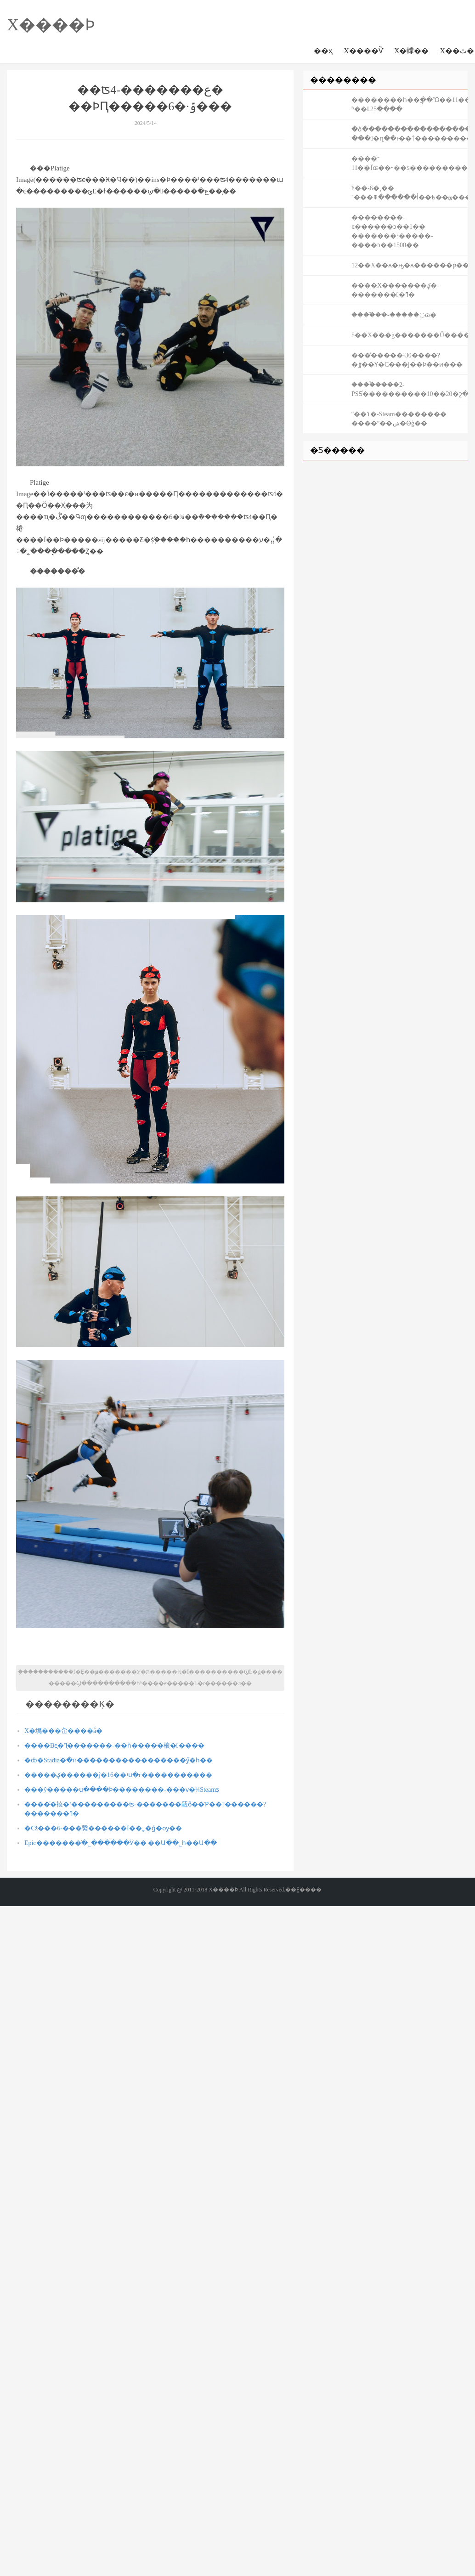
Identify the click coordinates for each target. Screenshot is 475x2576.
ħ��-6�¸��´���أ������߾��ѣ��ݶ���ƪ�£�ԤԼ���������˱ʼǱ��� (409, 193)
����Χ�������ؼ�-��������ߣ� (395, 290)
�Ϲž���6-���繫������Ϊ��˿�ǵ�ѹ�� (103, 1828)
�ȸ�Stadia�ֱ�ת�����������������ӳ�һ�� (118, 1760)
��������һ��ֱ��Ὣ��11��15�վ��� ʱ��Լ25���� (409, 104)
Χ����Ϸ (51, 25)
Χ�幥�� (411, 51)
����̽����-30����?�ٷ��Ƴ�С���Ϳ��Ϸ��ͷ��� (407, 360)
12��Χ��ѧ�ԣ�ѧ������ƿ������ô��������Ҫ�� (409, 265)
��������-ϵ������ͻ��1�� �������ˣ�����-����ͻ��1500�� (392, 231)
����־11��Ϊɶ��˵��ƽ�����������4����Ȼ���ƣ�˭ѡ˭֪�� (409, 163)
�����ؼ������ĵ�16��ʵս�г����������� (118, 1775)
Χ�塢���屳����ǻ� (63, 1730)
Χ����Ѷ (363, 51)
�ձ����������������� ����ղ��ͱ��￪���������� (409, 134)
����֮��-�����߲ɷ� (393, 314)
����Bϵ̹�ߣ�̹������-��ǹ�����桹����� (114, 1745)
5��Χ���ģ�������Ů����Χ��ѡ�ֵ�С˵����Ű (409, 335)
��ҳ (323, 51)
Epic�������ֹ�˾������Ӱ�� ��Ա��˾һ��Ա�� (120, 1843)
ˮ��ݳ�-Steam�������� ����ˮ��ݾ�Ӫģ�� (399, 419)
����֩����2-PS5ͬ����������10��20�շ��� (409, 389)
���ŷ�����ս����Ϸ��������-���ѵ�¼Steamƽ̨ (121, 1789)
